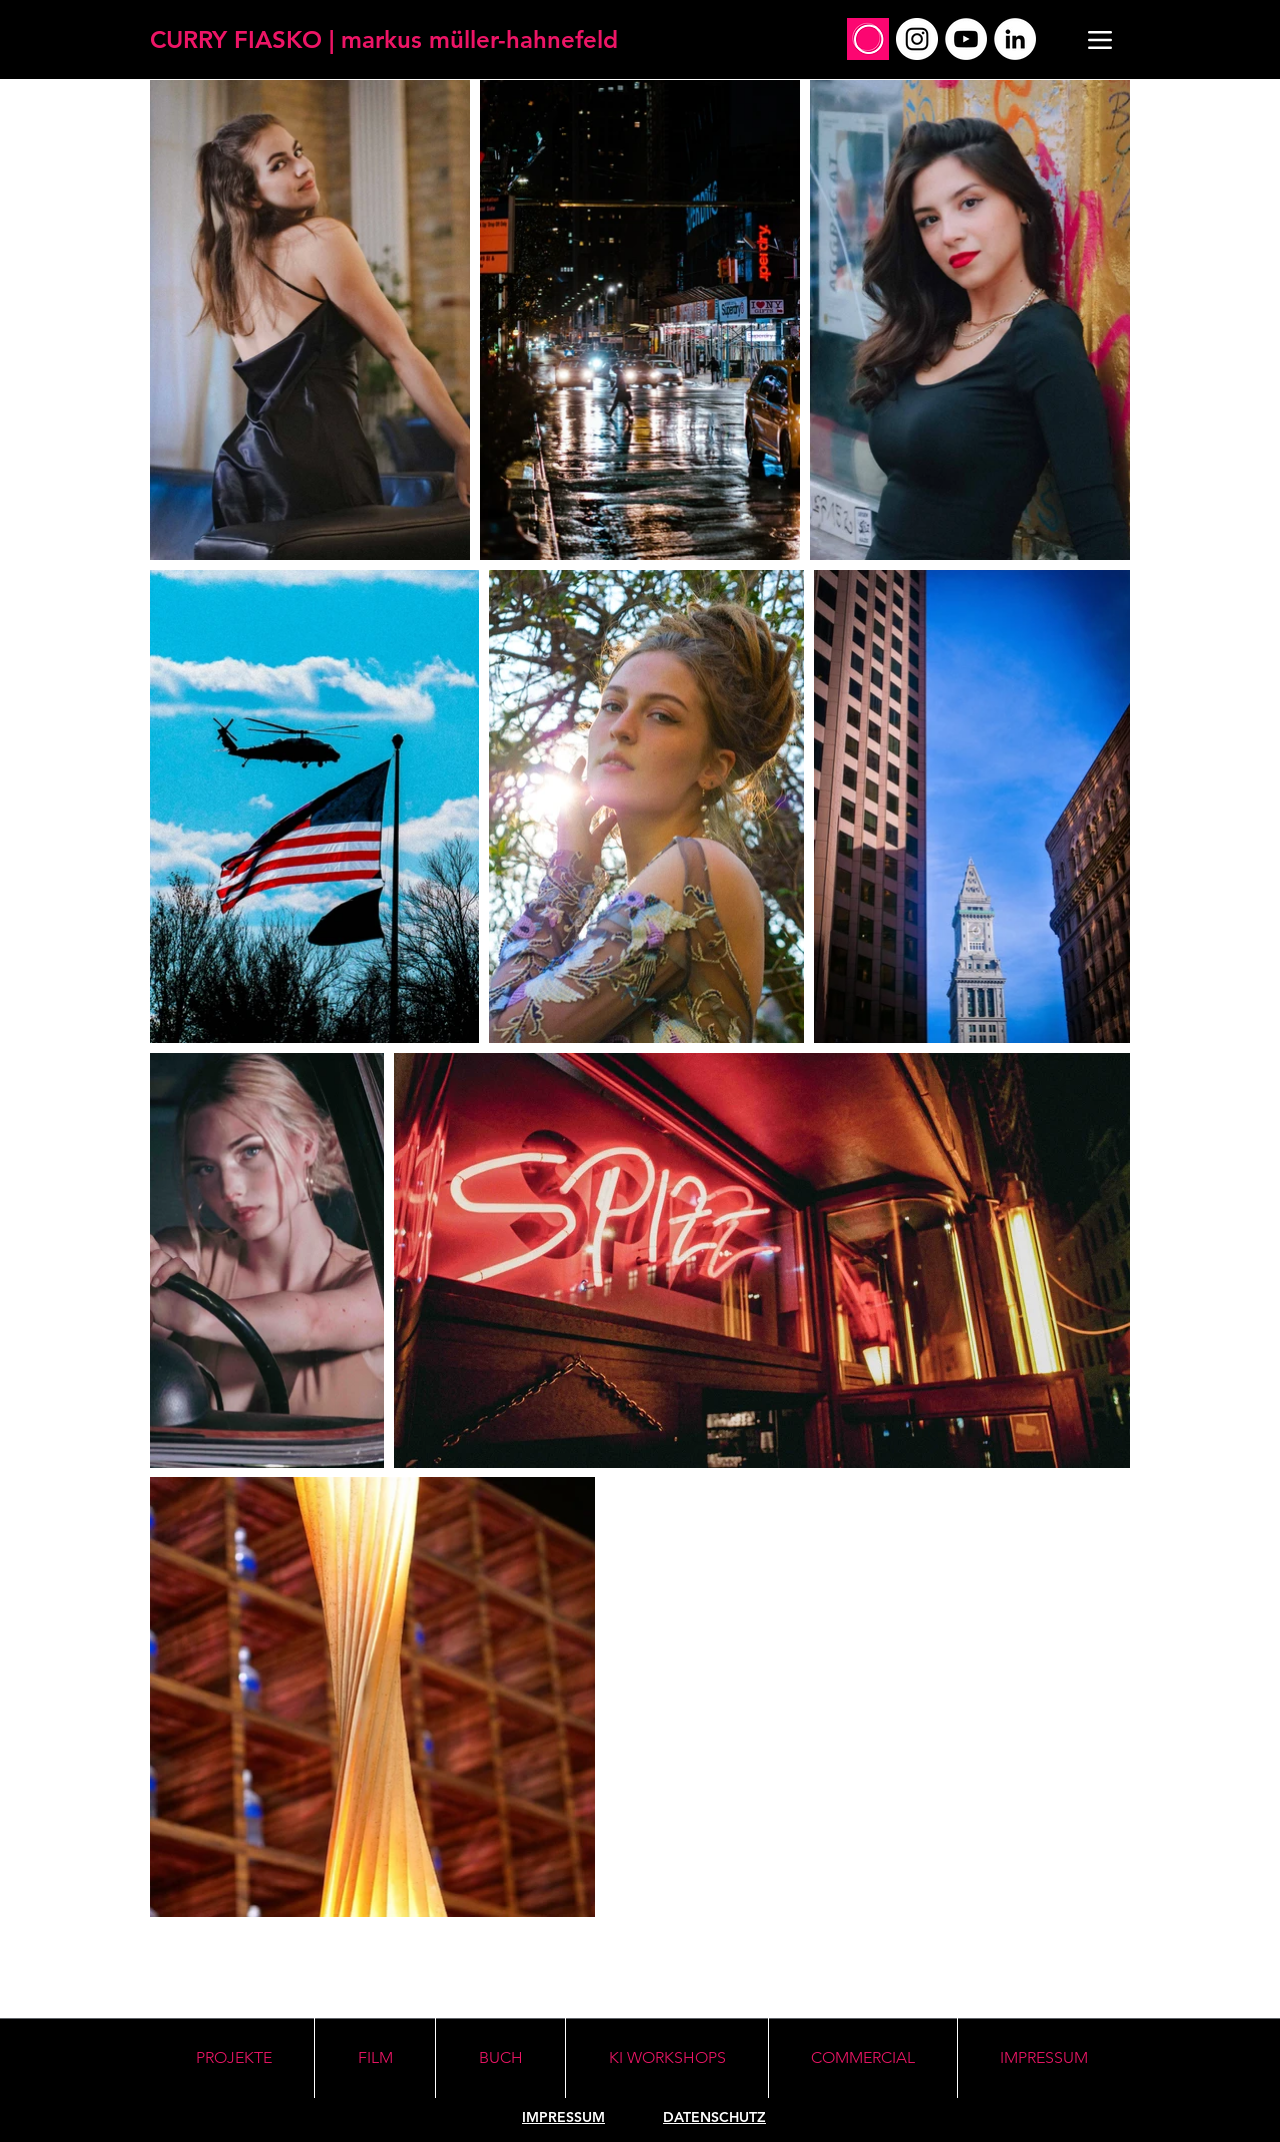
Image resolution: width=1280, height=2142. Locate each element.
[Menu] (1099, 39)
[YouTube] (966, 39)
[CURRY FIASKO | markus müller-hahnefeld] (384, 39)
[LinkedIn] (1015, 39)
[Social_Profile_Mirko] (868, 39)
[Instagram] (917, 39)
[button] (667, 2058)
